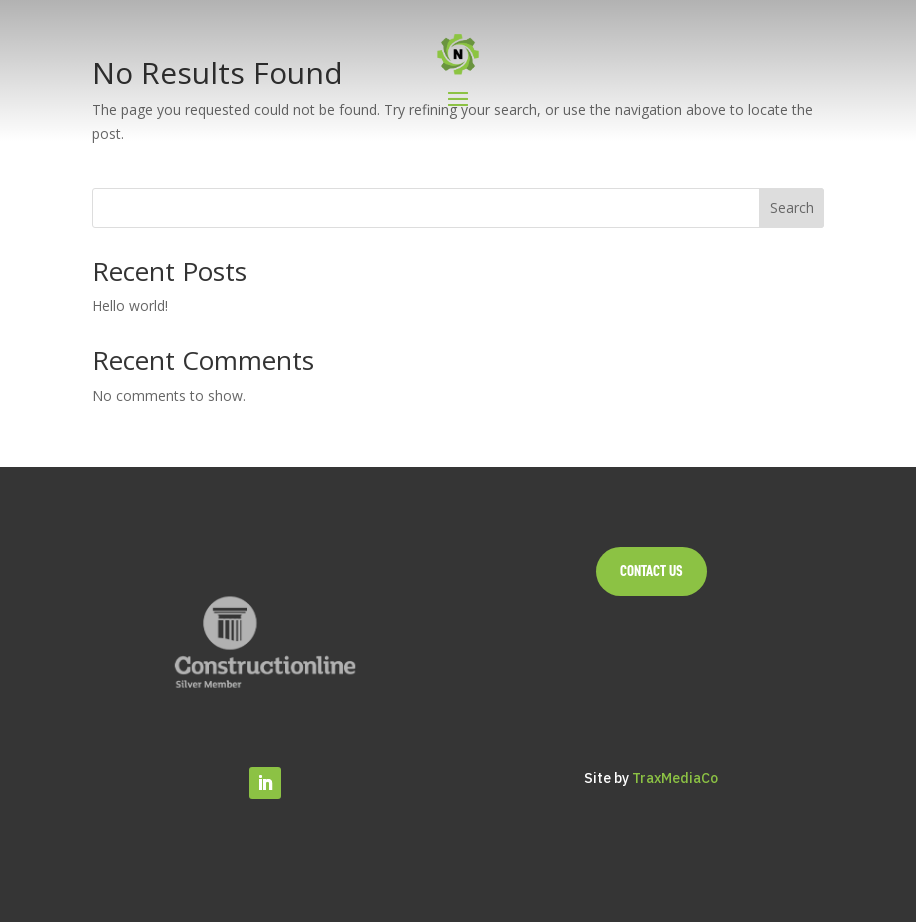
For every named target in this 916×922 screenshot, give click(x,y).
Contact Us (651, 571)
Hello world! (130, 305)
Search (792, 207)
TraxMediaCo (675, 778)
